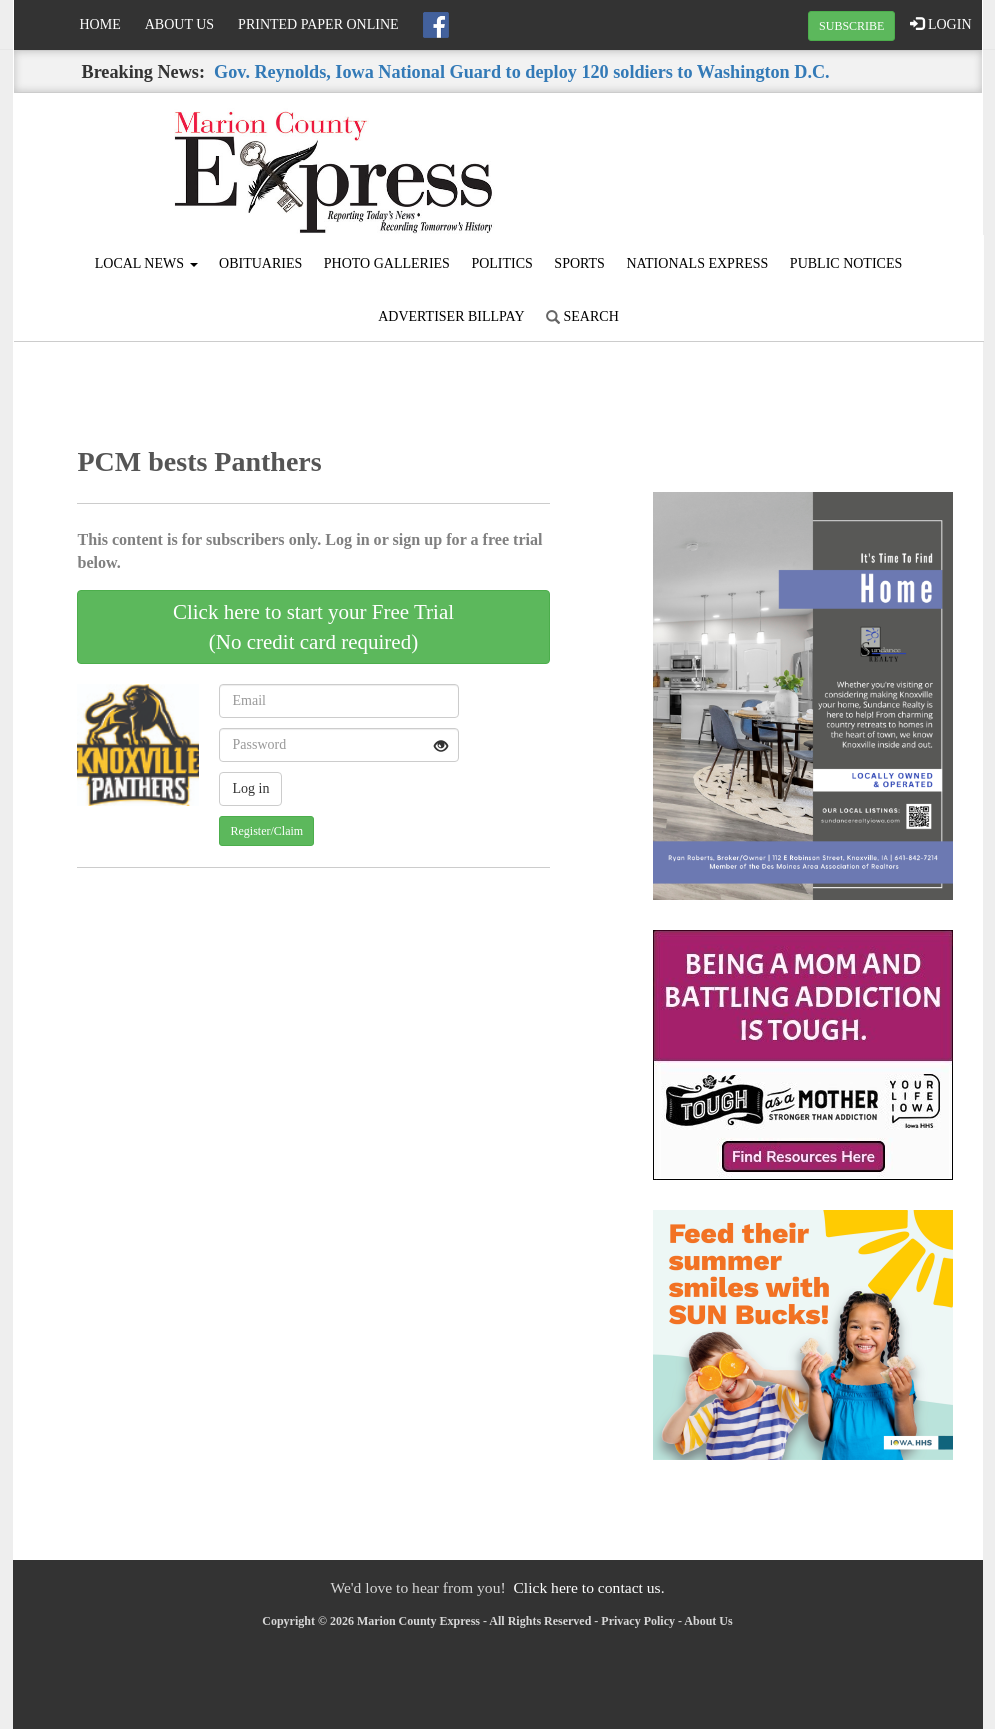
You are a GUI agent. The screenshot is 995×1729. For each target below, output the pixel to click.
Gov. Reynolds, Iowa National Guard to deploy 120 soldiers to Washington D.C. (522, 72)
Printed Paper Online (318, 24)
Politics (501, 263)
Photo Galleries (387, 263)
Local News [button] (146, 263)
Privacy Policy (638, 1621)
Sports (579, 263)
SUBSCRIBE (851, 26)
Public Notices (846, 263)
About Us (179, 24)
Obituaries (260, 263)
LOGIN (940, 24)
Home (100, 24)
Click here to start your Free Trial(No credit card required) (313, 627)
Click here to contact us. (588, 1587)
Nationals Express (697, 263)
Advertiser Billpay (451, 316)
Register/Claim (266, 831)
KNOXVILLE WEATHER (819, 168)
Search (582, 316)
